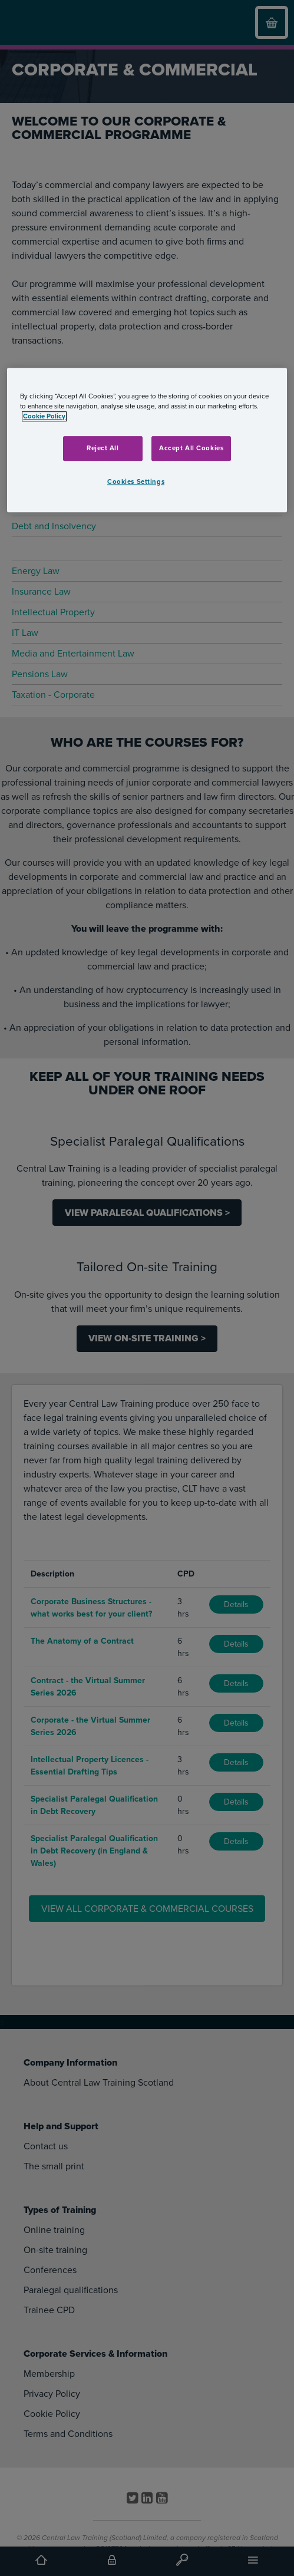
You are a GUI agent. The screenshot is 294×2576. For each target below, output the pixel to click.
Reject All (103, 448)
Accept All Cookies (191, 448)
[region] (146, 440)
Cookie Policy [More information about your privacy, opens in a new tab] (44, 416)
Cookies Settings (135, 482)
